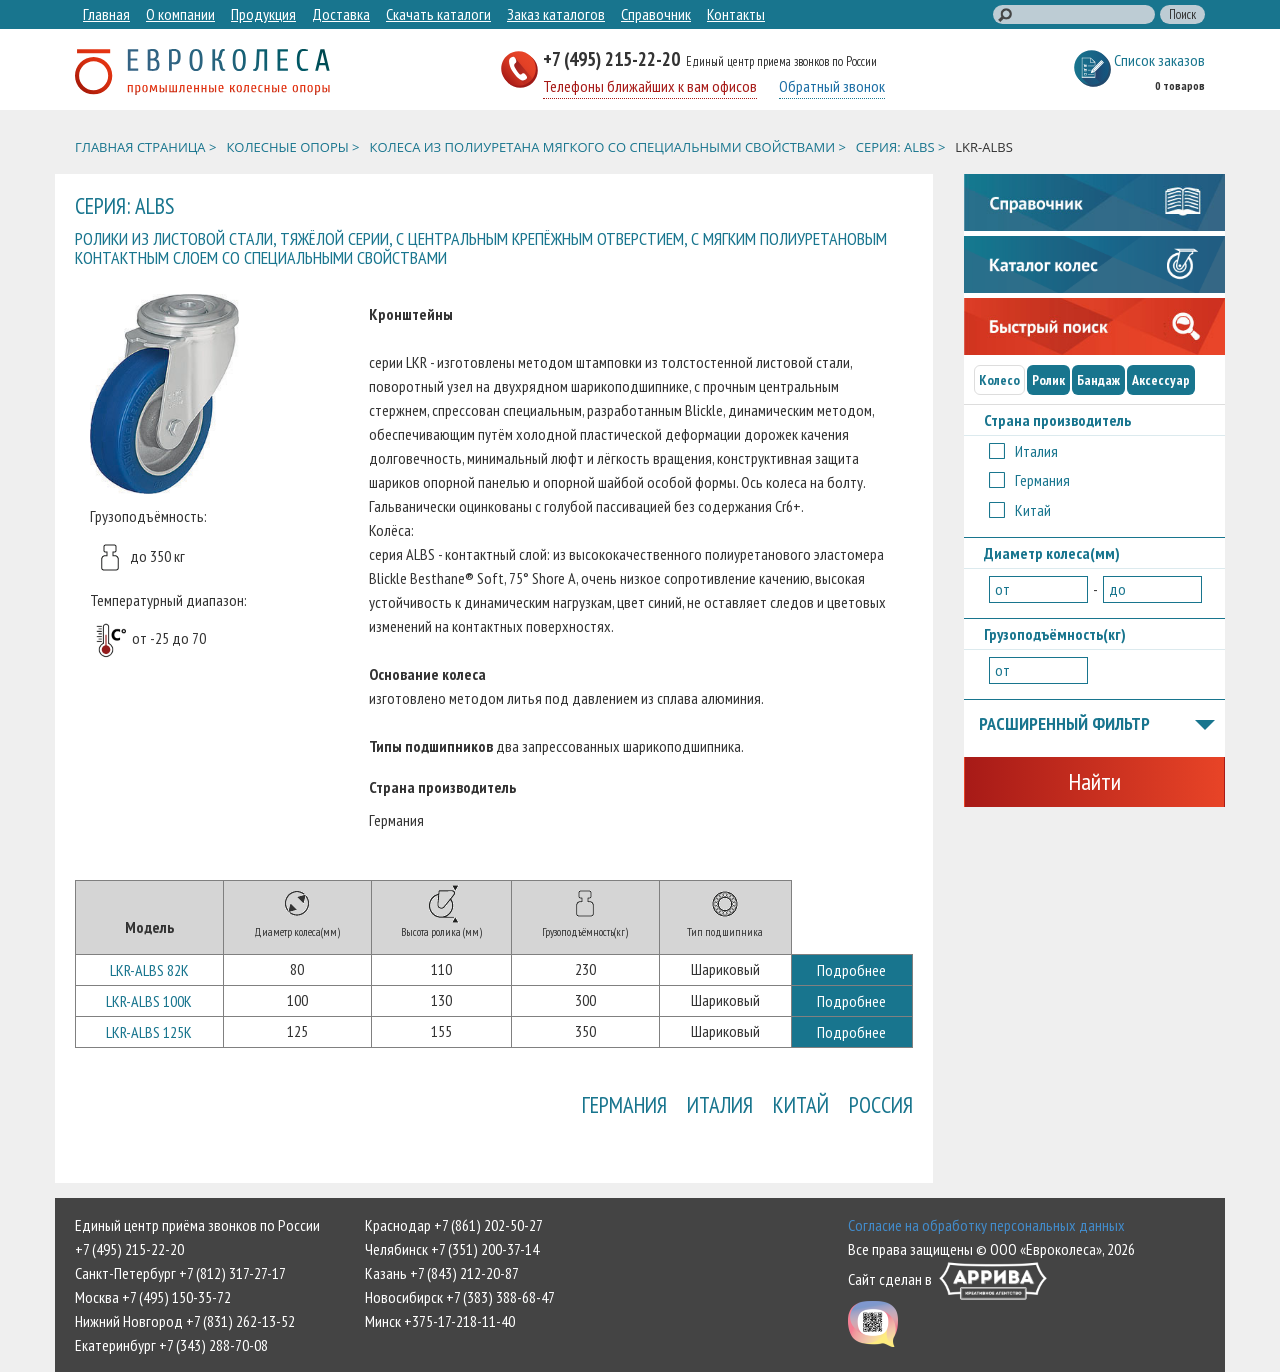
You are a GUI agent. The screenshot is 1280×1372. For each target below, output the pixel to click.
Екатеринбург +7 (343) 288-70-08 (171, 1345)
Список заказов (1159, 60)
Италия (720, 1104)
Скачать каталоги (438, 14)
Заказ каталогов (556, 14)
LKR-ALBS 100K (149, 1001)
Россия (881, 1104)
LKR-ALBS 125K (149, 1032)
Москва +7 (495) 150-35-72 (153, 1297)
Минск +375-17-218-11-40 (440, 1321)
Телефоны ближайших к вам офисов (650, 86)
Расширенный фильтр (1097, 724)
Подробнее (851, 970)
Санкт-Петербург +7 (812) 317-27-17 (180, 1273)
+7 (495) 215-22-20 (613, 58)
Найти (1094, 781)
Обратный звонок (832, 86)
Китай (801, 1104)
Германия (624, 1104)
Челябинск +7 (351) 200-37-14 (452, 1249)
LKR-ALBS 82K (149, 970)
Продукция (263, 14)
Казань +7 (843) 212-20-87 (442, 1273)
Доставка (341, 14)
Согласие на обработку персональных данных (986, 1225)
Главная (106, 14)
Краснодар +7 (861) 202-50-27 (454, 1225)
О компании (180, 14)
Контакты (736, 14)
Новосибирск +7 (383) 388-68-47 (460, 1297)
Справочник (656, 14)
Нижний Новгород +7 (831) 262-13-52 (185, 1321)
